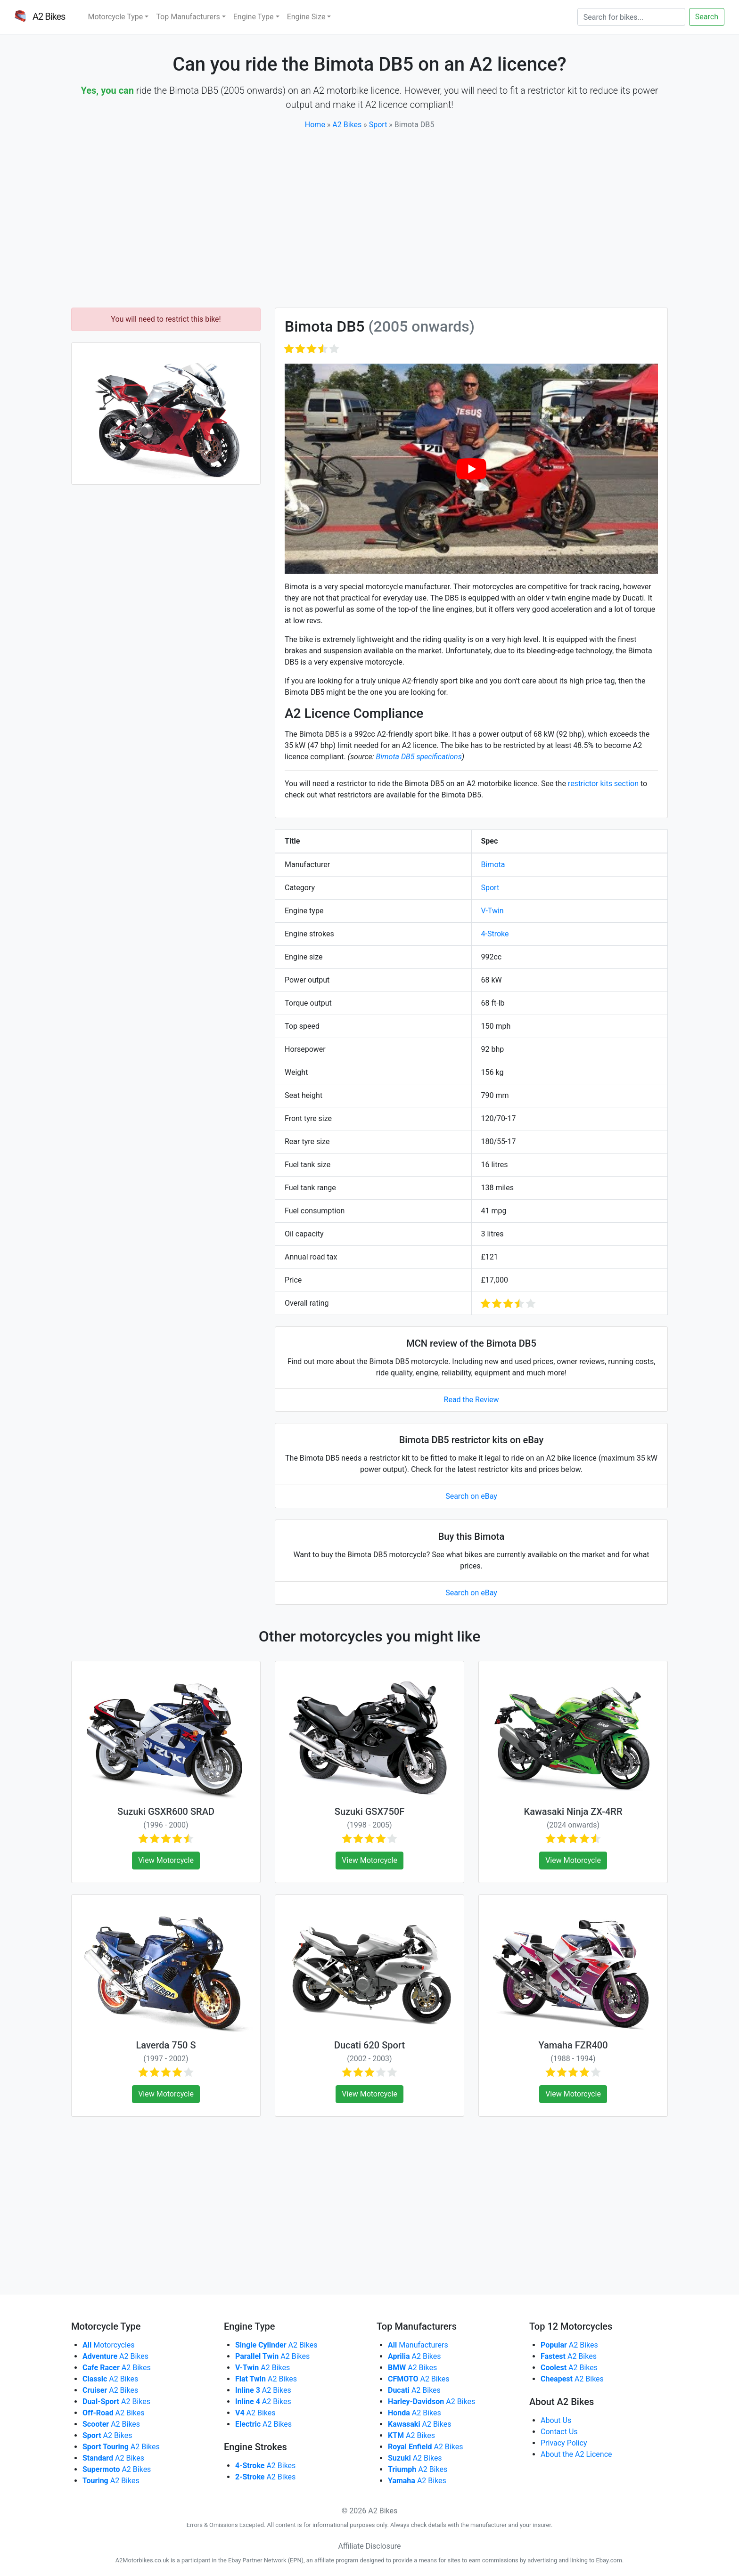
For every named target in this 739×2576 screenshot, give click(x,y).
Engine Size (306, 16)
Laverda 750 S (166, 2045)
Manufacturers (418, 2344)
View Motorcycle (166, 1860)
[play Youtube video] (471, 468)
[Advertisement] (369, 219)
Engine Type (253, 16)
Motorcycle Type (115, 16)
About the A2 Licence (576, 2454)
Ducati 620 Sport (369, 2045)
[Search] (631, 17)
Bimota (493, 864)
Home (315, 124)
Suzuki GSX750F (369, 1811)
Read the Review (471, 1399)
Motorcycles (108, 2344)
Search (706, 16)
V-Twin (492, 910)
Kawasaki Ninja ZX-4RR (573, 1811)
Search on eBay (471, 1496)
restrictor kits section (603, 783)
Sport (378, 124)
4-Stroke (495, 933)
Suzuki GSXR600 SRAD (165, 1811)
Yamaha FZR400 (573, 2045)
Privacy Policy (564, 2442)
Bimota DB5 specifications (419, 756)
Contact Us (559, 2431)
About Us (556, 2420)
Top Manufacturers (188, 16)
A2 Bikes (346, 124)
